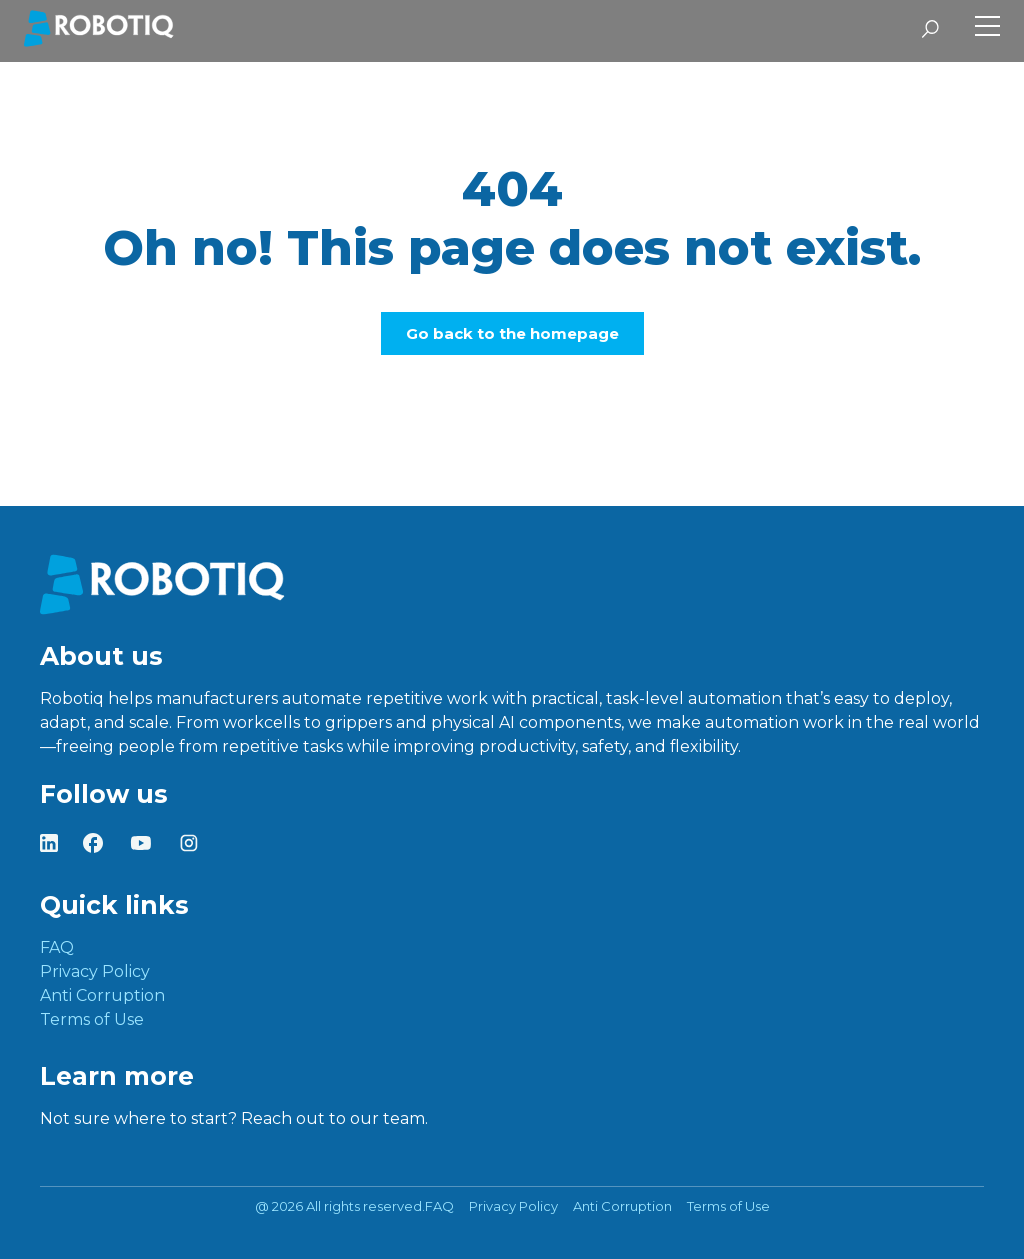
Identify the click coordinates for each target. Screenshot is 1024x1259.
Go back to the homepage (512, 333)
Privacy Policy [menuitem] (95, 971)
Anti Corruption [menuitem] (102, 995)
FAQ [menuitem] (57, 947)
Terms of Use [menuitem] (92, 1019)
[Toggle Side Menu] (987, 28)
